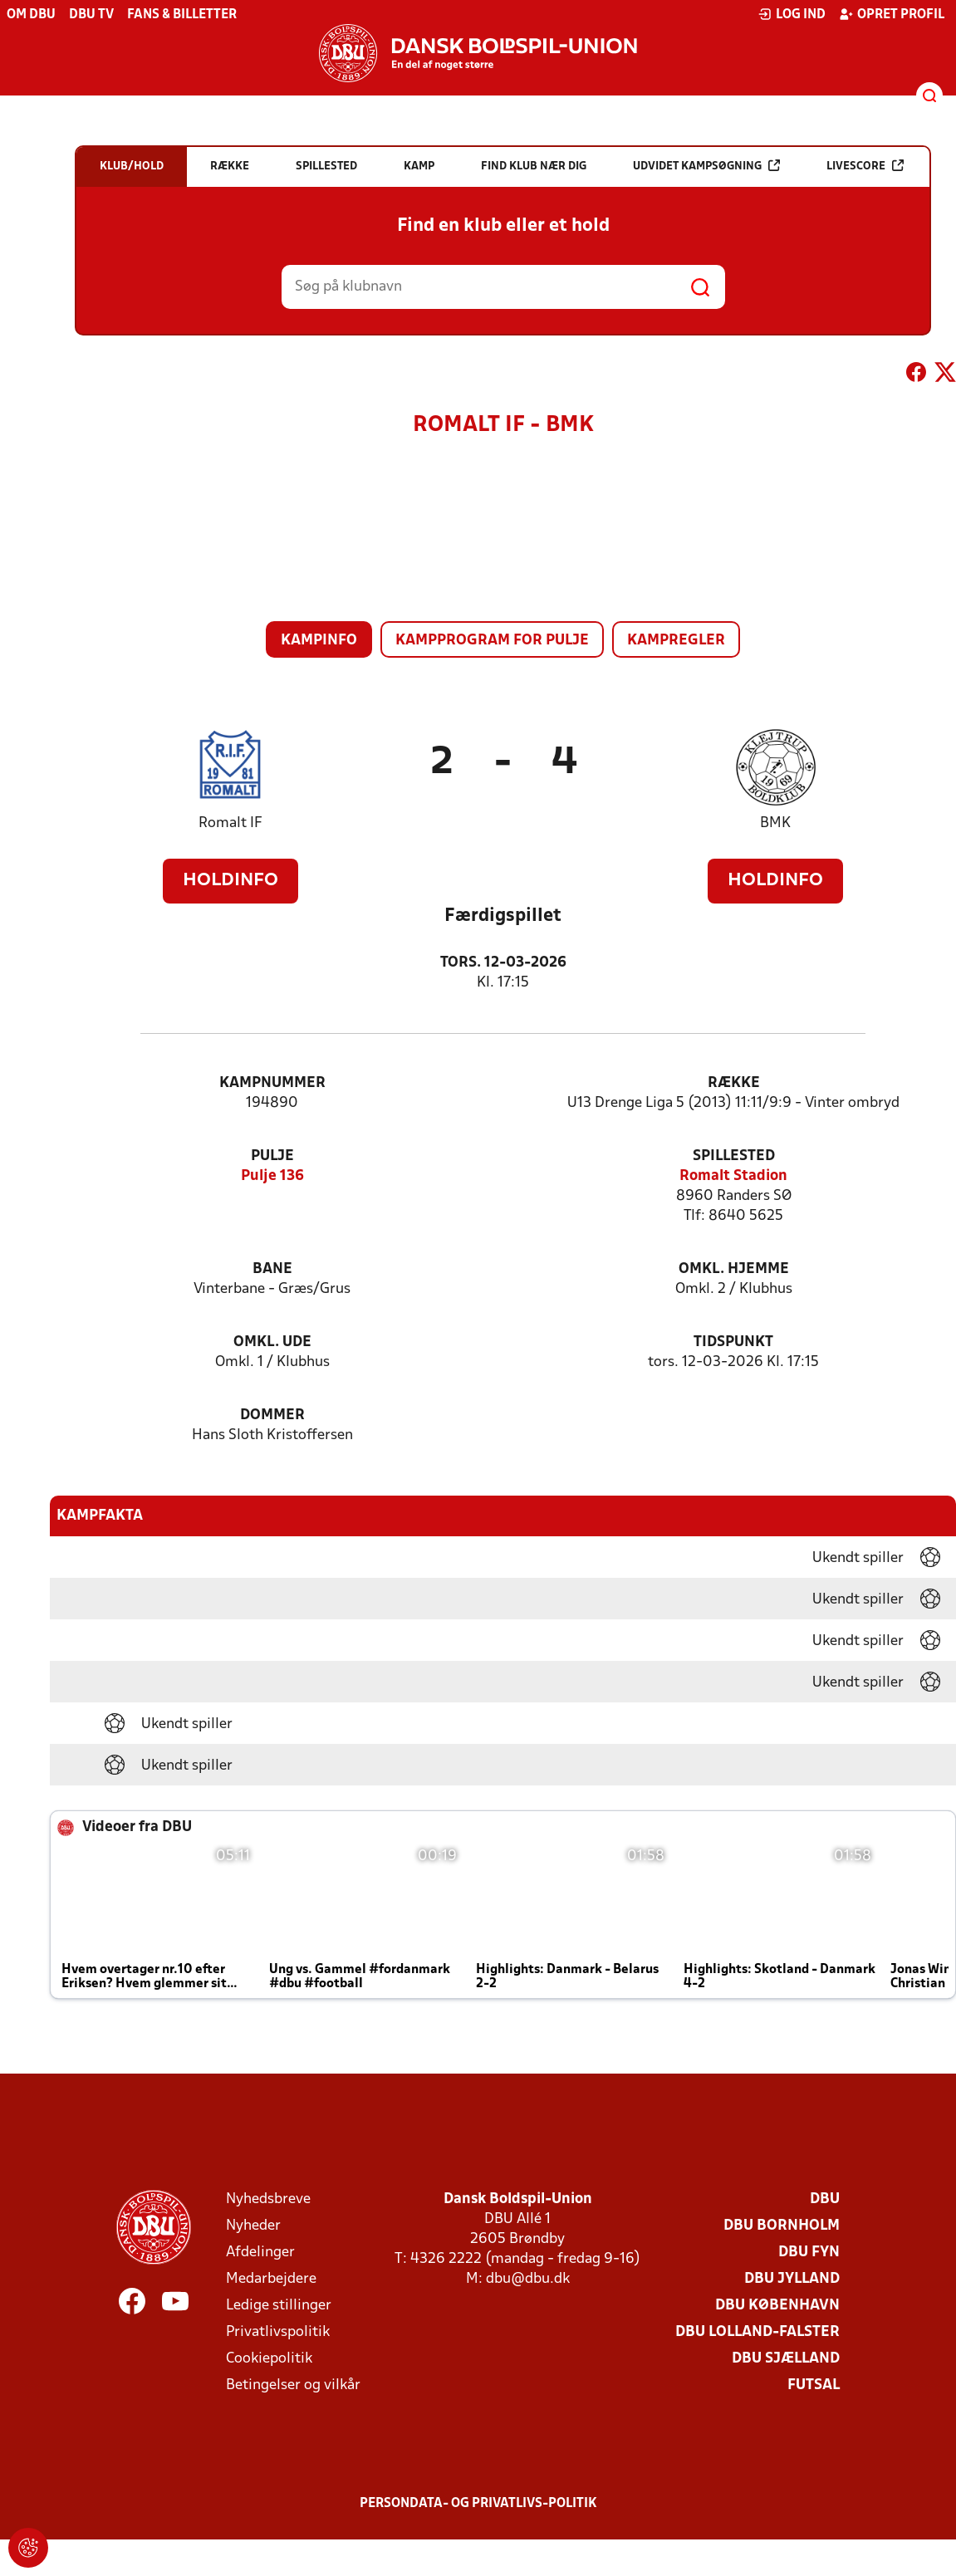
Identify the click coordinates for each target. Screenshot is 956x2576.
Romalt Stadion (733, 1176)
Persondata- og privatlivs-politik (478, 2504)
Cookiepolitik (269, 2359)
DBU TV (91, 15)
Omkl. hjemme (734, 1269)
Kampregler (676, 641)
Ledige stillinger (278, 2306)
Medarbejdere (271, 2279)
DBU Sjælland (786, 2359)
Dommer (272, 1415)
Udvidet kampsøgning (706, 165)
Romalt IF (230, 823)
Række (734, 1083)
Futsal (813, 2385)
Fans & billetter (182, 15)
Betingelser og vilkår (293, 2385)
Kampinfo (319, 641)
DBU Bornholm (781, 2226)
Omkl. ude (272, 1342)
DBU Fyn (809, 2252)
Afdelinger (260, 2252)
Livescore (865, 165)
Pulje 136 (272, 1176)
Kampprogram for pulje (492, 641)
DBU (825, 2199)
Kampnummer (272, 1083)
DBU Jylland (792, 2279)
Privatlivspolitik (278, 2332)
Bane (272, 1269)
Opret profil (891, 14)
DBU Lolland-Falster (757, 2332)
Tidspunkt (733, 1342)
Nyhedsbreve (268, 2199)
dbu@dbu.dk (528, 2279)
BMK (775, 823)
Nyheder (253, 2226)
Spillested (734, 1156)
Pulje (272, 1156)
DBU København (777, 2306)
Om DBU (31, 15)
